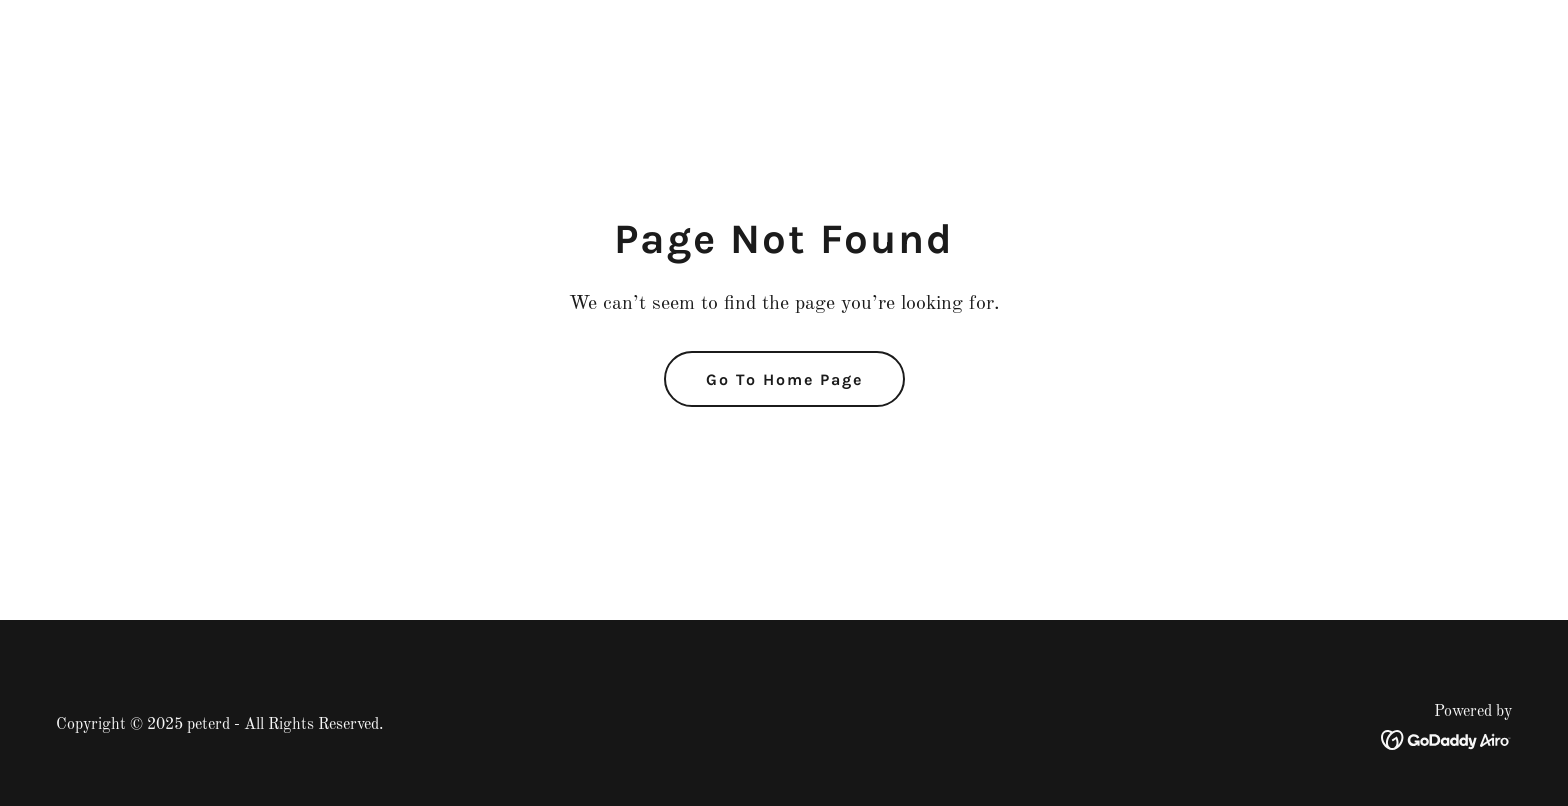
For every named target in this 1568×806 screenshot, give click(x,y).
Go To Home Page (784, 379)
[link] (1446, 739)
